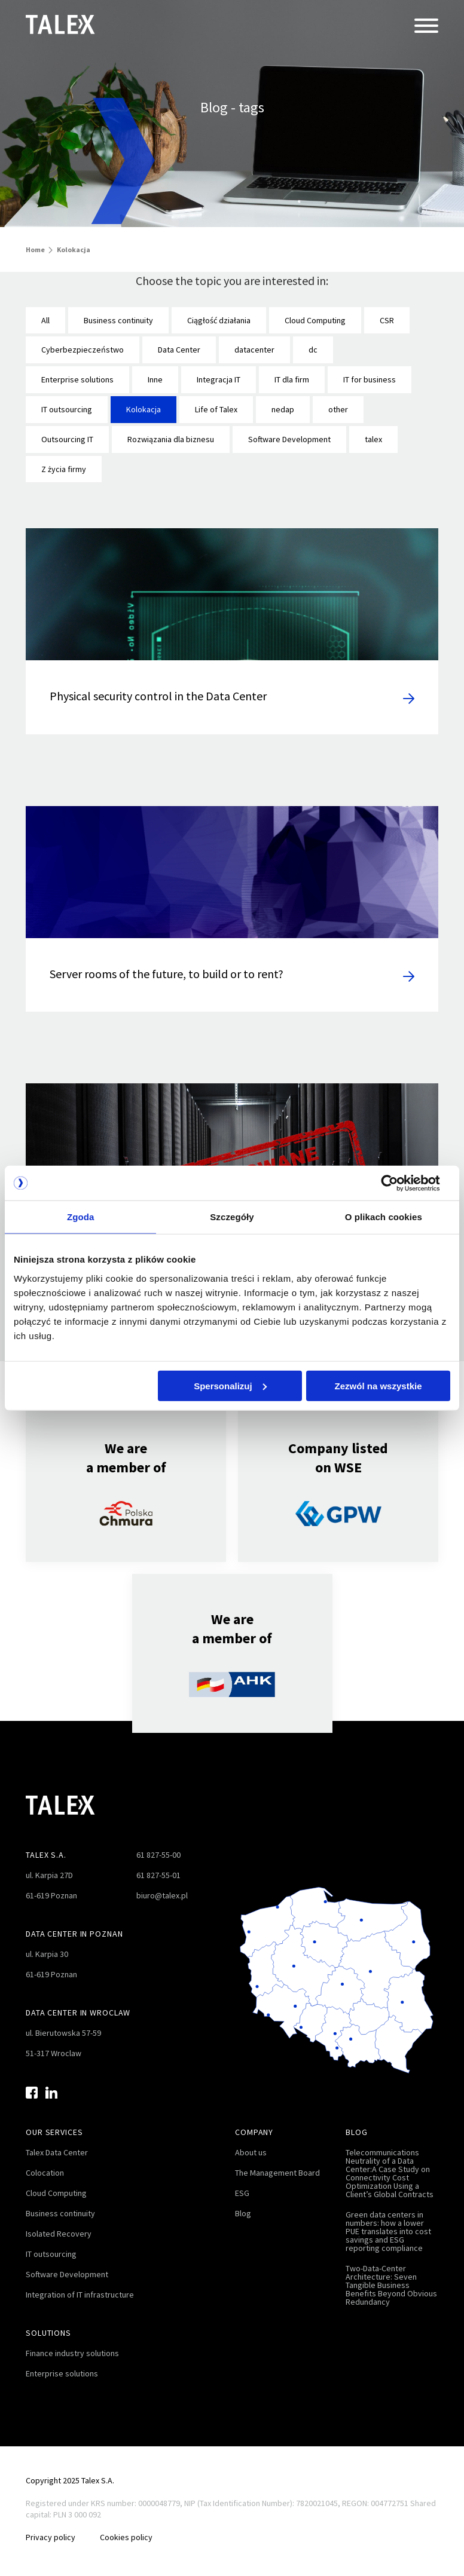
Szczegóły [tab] (232, 1217)
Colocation (45, 2164)
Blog (243, 2205)
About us (251, 2144)
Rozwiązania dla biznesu (170, 439)
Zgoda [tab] (80, 1217)
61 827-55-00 (158, 1846)
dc (313, 349)
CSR (387, 320)
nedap (282, 409)
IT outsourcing (66, 409)
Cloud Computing (315, 320)
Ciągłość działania (219, 320)
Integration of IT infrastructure (80, 2286)
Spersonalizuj (230, 1386)
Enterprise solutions (77, 379)
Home (35, 249)
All (45, 320)
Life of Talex (216, 409)
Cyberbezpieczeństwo (82, 349)
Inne (155, 379)
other (338, 409)
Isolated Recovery (58, 2225)
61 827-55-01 (158, 1867)
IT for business (369, 379)
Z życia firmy (63, 469)
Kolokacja (143, 409)
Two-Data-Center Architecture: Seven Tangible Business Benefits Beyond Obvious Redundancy (391, 2277)
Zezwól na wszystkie (378, 1386)
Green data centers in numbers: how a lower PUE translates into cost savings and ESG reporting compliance (388, 2223)
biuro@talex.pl (162, 1887)
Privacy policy (50, 2529)
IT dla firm (291, 379)
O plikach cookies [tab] (383, 1217)
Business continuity (118, 320)
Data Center (179, 349)
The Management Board (277, 2164)
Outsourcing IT (67, 439)
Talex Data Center (57, 2144)
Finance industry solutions (72, 2345)
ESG (242, 2184)
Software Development (289, 439)
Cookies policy (130, 2529)
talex (373, 439)
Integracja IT (218, 379)
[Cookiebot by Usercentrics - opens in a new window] (398, 1183)
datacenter (254, 349)
